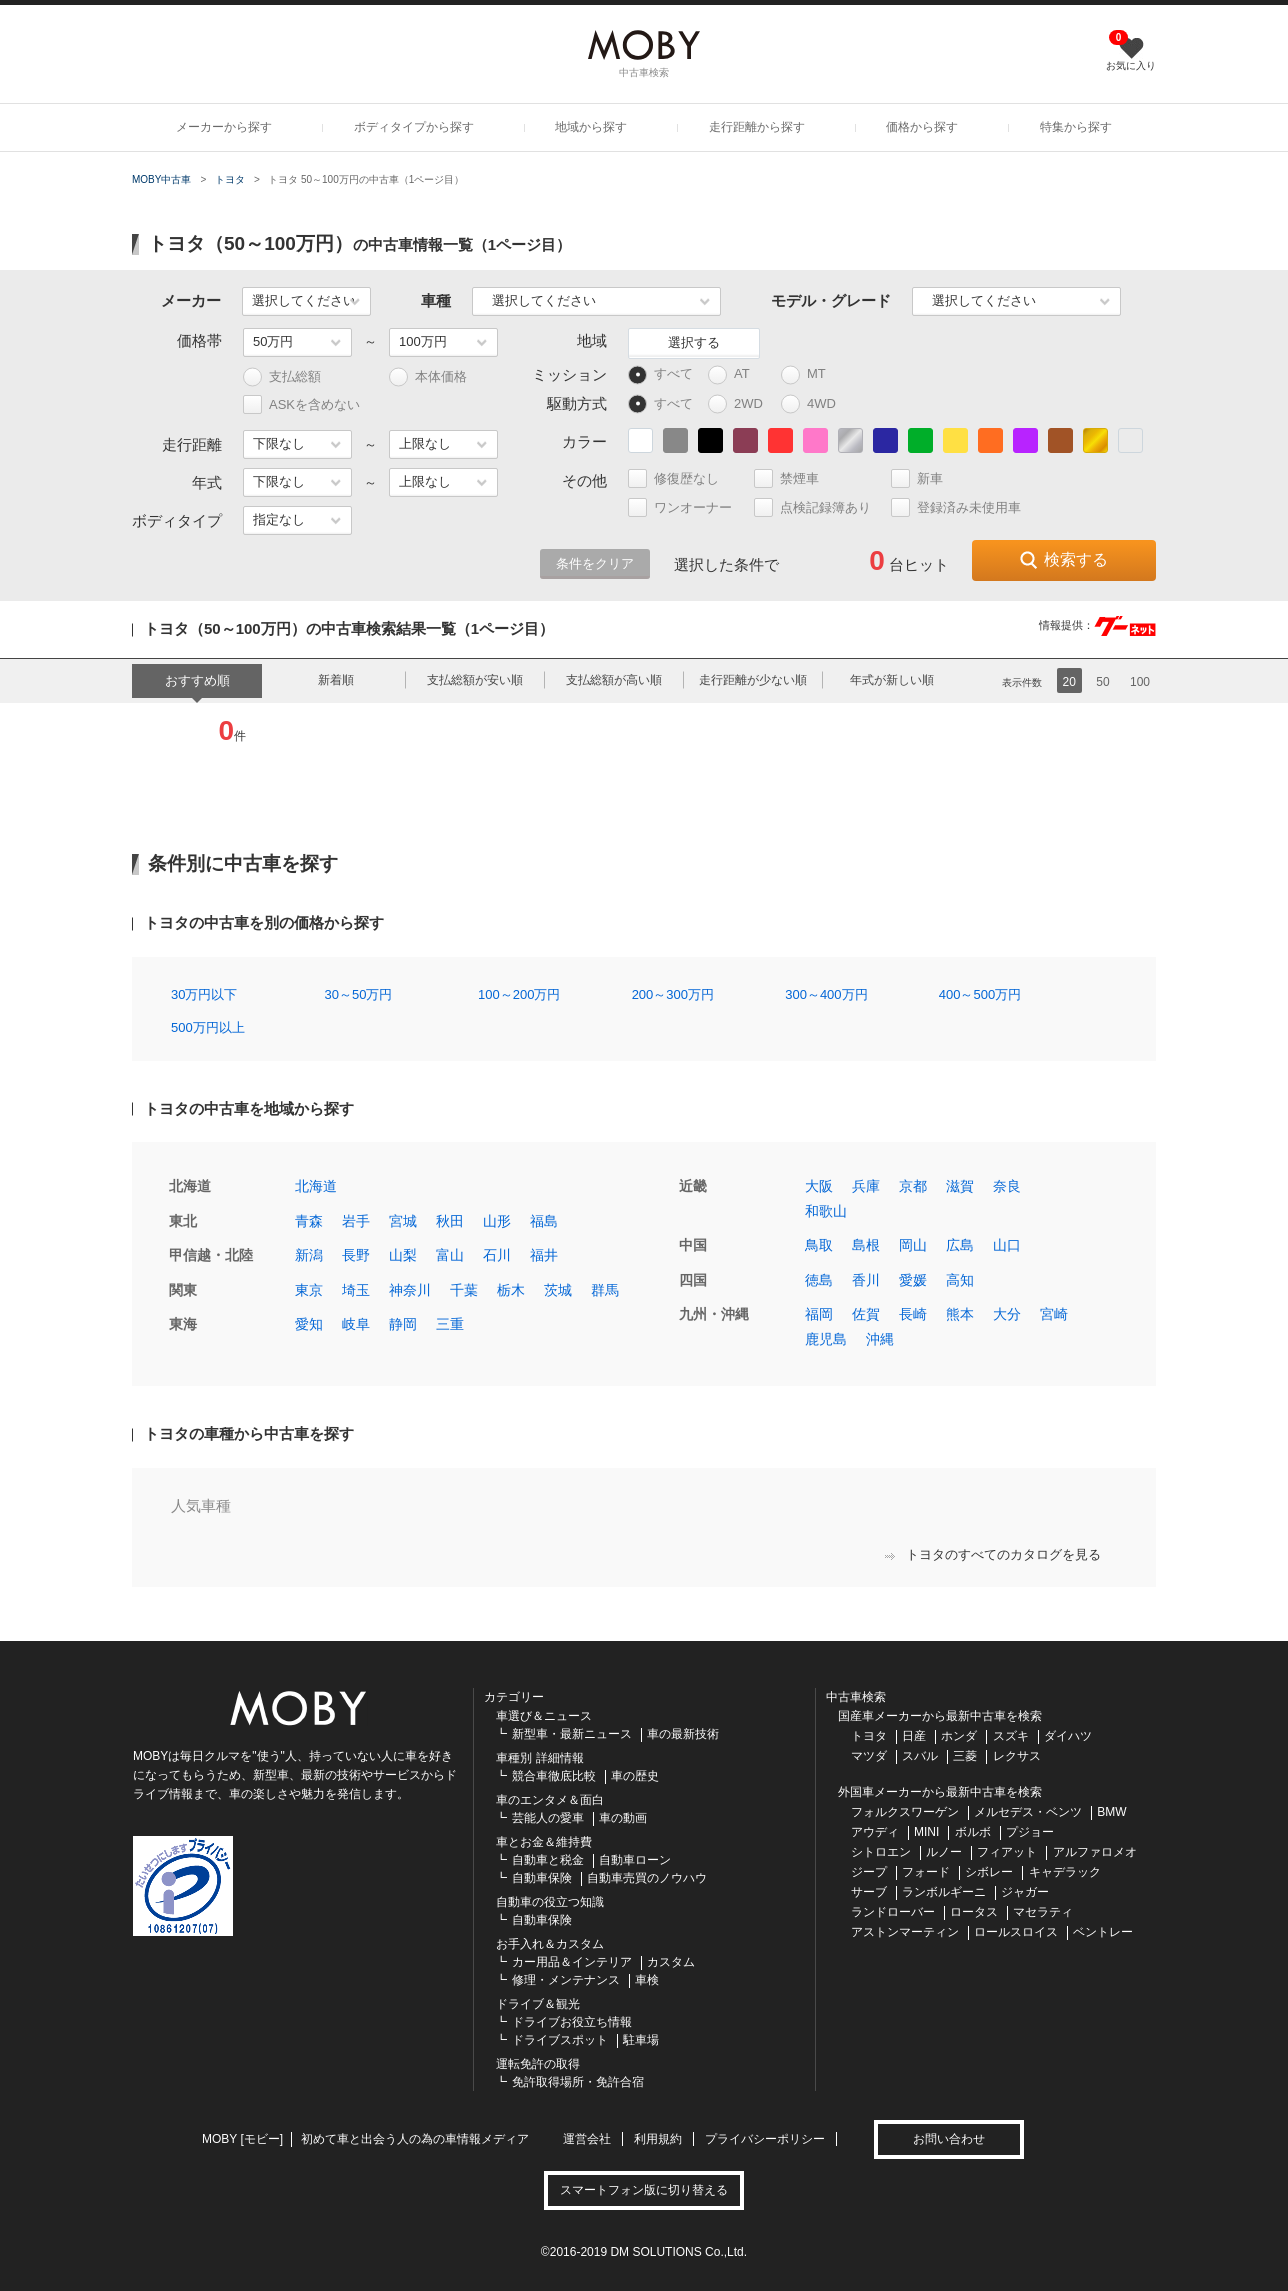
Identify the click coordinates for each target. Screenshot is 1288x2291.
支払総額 (282, 377)
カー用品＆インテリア (572, 1962)
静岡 (403, 1324)
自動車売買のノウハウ (647, 1878)
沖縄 (880, 1339)
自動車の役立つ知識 (550, 1902)
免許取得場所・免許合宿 (578, 2082)
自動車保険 (542, 1878)
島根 (866, 1245)
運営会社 (587, 2139)
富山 (450, 1255)
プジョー (1030, 1832)
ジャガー (1025, 1892)
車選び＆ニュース (544, 1716)
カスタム (671, 1962)
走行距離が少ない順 (753, 680)
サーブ (869, 1892)
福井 (544, 1255)
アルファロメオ (1095, 1852)
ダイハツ (1068, 1736)
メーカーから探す (224, 127)
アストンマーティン (905, 1932)
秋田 (450, 1221)
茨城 (558, 1290)
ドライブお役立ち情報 (572, 2022)
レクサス (1017, 1756)
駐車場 (641, 2040)
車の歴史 (635, 1776)
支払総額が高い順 (614, 680)
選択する (694, 342)
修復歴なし (682, 478)
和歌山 (826, 1211)
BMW (1111, 1812)
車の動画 (623, 1818)
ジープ (869, 1872)
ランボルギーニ (944, 1892)
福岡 (819, 1314)
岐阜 (356, 1324)
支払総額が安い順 (475, 680)
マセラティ (1043, 1912)
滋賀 (960, 1186)
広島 (960, 1245)
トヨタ (230, 179)
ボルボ (973, 1832)
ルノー (944, 1852)
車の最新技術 (683, 1734)
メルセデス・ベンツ (1028, 1812)
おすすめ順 (197, 680)
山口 (1007, 1245)
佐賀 (866, 1314)
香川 (866, 1280)
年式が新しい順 (892, 680)
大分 (1007, 1314)
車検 (647, 1980)
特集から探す (1076, 127)
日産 (914, 1736)
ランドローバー (893, 1912)
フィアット (1007, 1852)
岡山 (913, 1245)
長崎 (913, 1314)
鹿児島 (826, 1339)
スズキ (1011, 1736)
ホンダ (959, 1736)
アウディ (875, 1832)
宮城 (403, 1221)
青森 (309, 1221)
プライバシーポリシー (765, 2139)
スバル (920, 1756)
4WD (813, 404)
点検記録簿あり (821, 507)
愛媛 (913, 1280)
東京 (309, 1290)
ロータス (974, 1912)
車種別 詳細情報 (539, 1758)
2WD (740, 404)
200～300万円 (673, 994)
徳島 (819, 1280)
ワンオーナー (688, 507)
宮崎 (1054, 1314)
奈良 (1007, 1186)
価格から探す (922, 127)
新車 (925, 478)
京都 (913, 1186)
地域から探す (591, 127)
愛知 (309, 1324)
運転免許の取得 (538, 2064)
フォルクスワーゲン (905, 1812)
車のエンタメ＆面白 (550, 1800)
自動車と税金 (548, 1860)
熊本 (960, 1314)
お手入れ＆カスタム (550, 1944)
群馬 (605, 1290)
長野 (356, 1255)
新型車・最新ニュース (572, 1734)
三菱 (965, 1756)
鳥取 (819, 1245)
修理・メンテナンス (566, 1980)
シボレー (989, 1872)
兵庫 (866, 1186)
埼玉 (356, 1290)
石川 (497, 1255)
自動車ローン (635, 1860)
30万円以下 (204, 994)
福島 (544, 1221)
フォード (926, 1872)
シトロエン (881, 1852)
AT (738, 374)
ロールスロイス (1016, 1932)
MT (812, 374)
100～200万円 (519, 994)
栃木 (511, 1290)
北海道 (316, 1186)
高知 (960, 1280)
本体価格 (428, 377)
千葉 (464, 1290)
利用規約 (658, 2139)
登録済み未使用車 (956, 507)
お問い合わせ (949, 2139)
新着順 (336, 680)
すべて (660, 374)
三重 (450, 1324)
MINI (926, 1832)
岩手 (356, 1221)
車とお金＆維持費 (544, 1842)
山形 (497, 1221)
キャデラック (1065, 1872)
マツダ (869, 1756)
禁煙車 (795, 478)
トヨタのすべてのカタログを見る (993, 1554)
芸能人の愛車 (548, 1818)
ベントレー (1103, 1932)
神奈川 (410, 1290)
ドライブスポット (560, 2040)
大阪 (819, 1186)
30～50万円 (359, 994)
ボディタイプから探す (414, 127)
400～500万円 (980, 994)
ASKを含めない (301, 404)
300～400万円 (826, 994)
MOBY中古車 (161, 179)
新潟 (309, 1255)
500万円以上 (208, 1027)
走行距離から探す (757, 127)
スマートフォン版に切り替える (644, 2190)
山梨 (403, 1255)
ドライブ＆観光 (538, 2004)
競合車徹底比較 (554, 1776)
